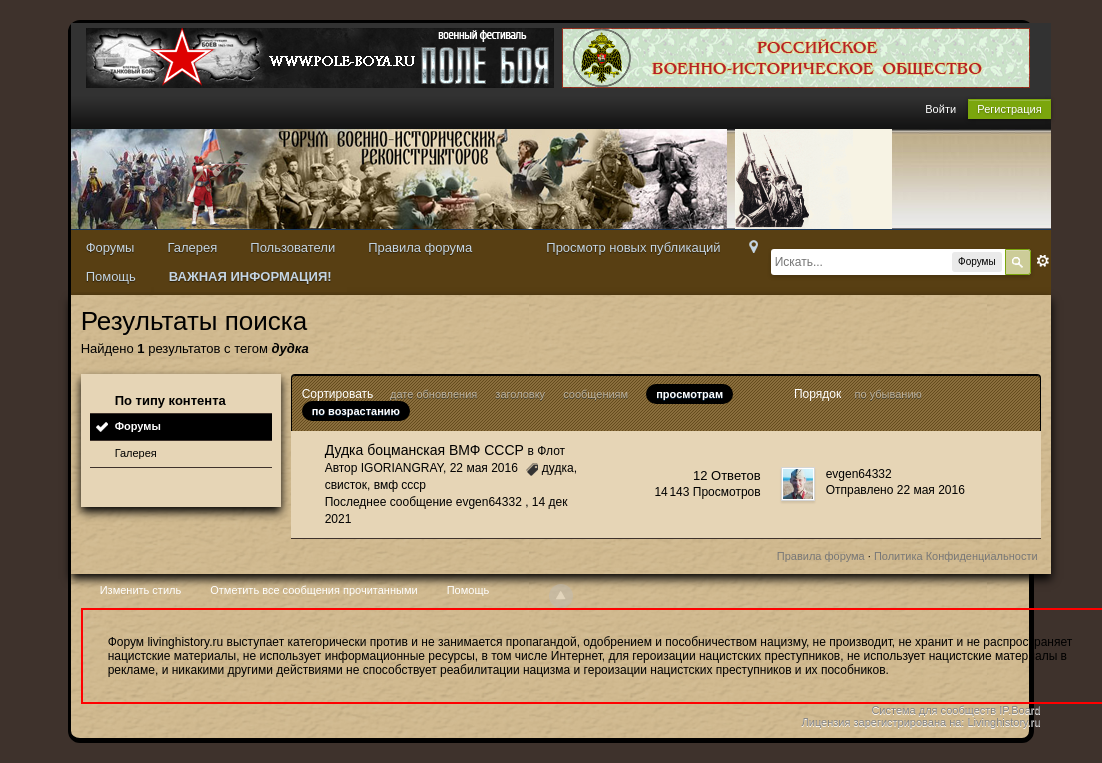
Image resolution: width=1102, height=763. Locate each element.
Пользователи (292, 247)
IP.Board (1019, 710)
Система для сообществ (933, 710)
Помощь (111, 276)
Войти (940, 109)
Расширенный (1043, 261)
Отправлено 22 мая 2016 (895, 490)
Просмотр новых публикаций (633, 247)
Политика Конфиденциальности (956, 556)
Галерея (192, 247)
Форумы (110, 247)
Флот (551, 451)
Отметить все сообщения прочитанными (313, 590)
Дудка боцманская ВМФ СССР (424, 450)
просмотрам (689, 394)
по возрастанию (356, 411)
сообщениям (595, 394)
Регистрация (1009, 109)
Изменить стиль (141, 590)
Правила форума (420, 247)
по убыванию (888, 394)
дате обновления (433, 394)
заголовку (520, 394)
